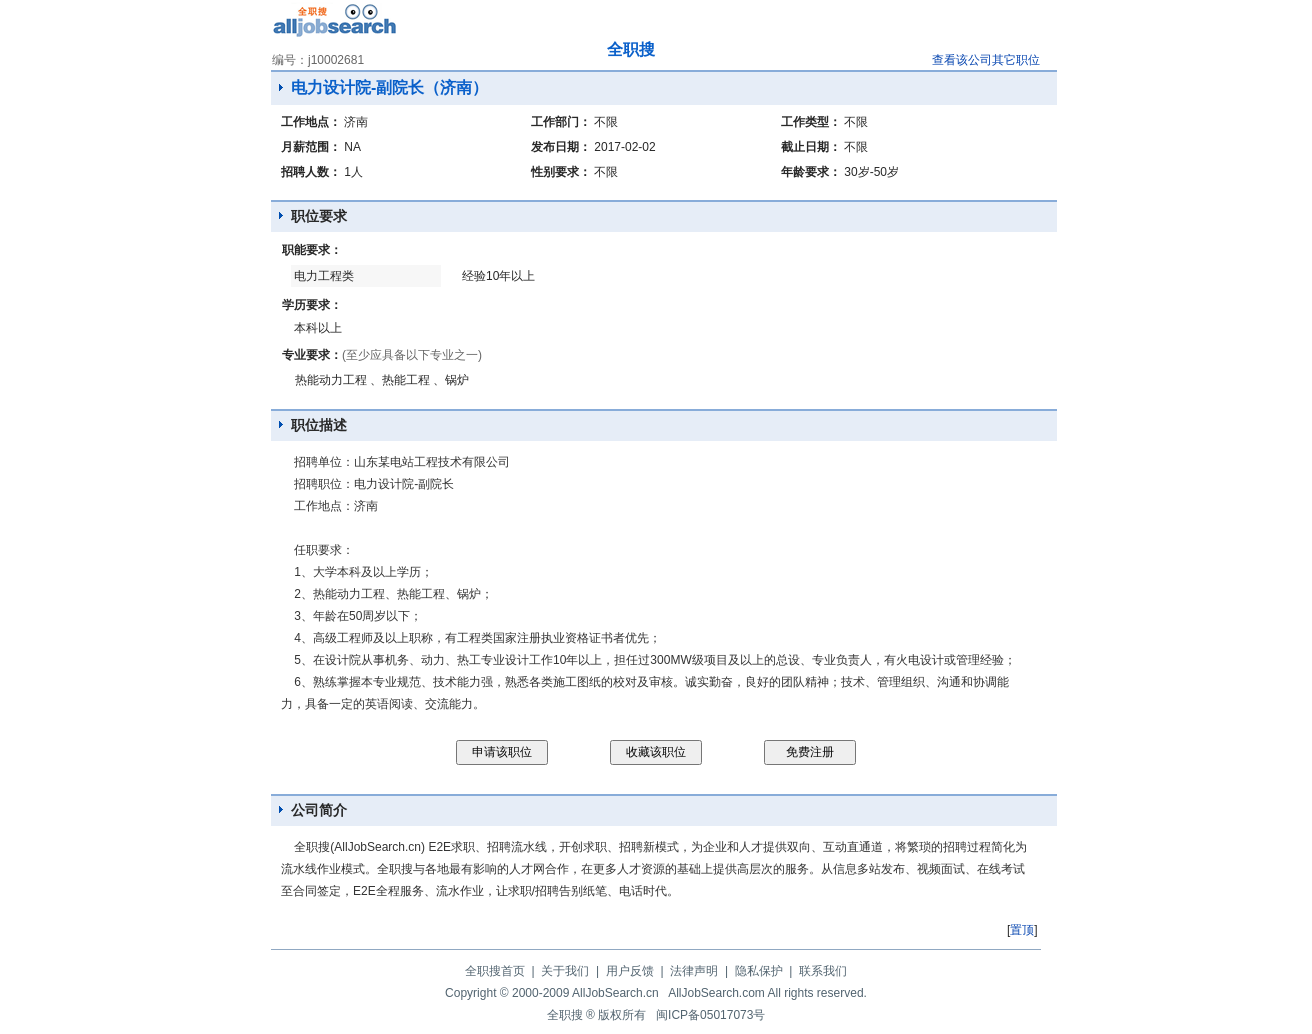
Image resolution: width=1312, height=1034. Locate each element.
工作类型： (811, 122)
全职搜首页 (495, 971)
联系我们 (823, 971)
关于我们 (565, 971)
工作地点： (311, 122)
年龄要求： (811, 172)
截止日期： (811, 147)
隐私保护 (759, 971)
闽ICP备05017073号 (710, 1015)
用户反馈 (630, 971)
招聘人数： (311, 172)
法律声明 (694, 971)
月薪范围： (311, 147)
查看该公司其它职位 (986, 60)
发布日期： (561, 147)
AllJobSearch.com (716, 993)
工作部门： (561, 122)
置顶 (1022, 930)
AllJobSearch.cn (615, 993)
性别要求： (561, 172)
